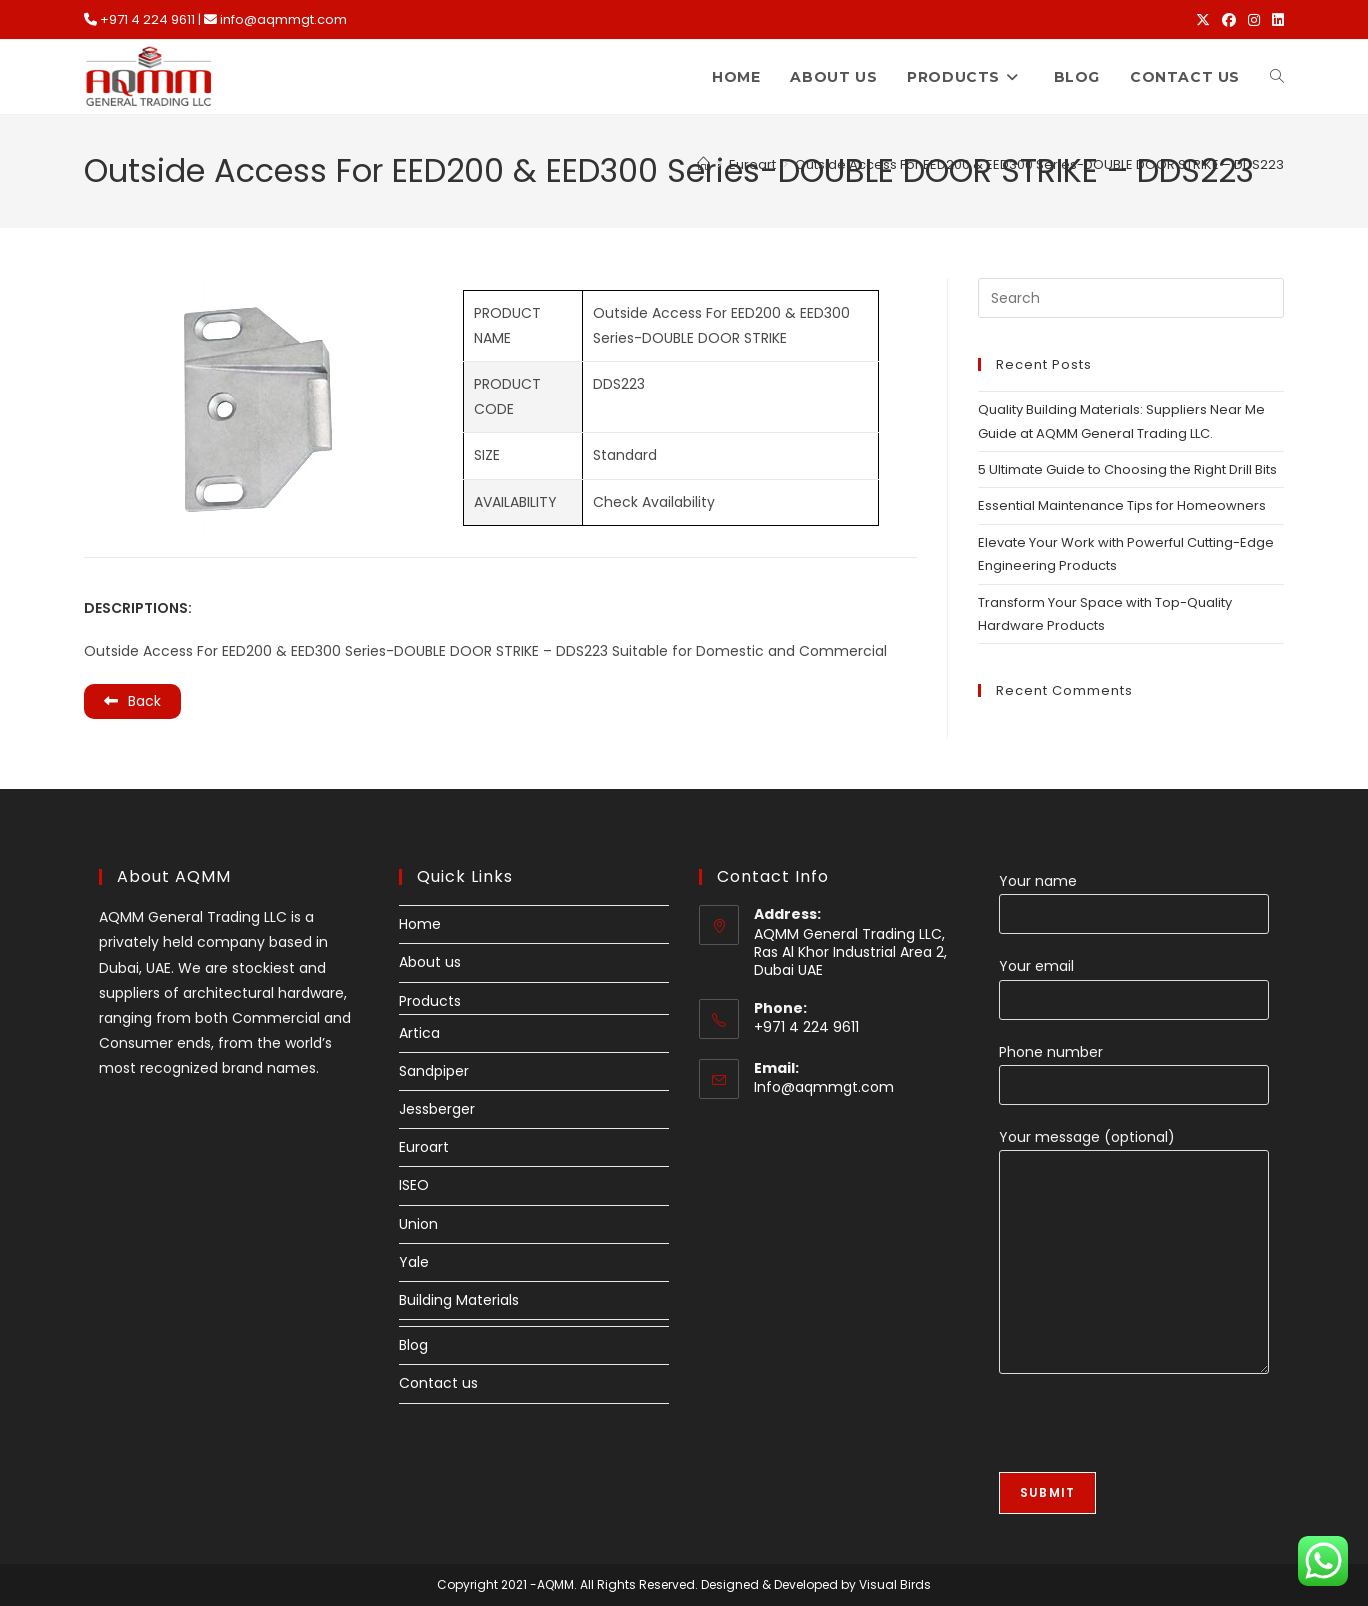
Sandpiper (434, 1071)
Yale (414, 1262)
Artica (419, 1033)
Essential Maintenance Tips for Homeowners (1122, 505)
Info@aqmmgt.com (824, 1087)
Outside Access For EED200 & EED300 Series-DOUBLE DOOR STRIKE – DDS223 (1039, 164)
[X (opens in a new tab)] (1203, 20)
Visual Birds (895, 1584)
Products (430, 1001)
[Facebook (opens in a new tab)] (1229, 20)
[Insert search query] (1131, 298)
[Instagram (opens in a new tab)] (1254, 20)
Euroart (424, 1147)
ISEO (414, 1185)
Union (418, 1224)
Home (420, 924)
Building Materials (459, 1300)
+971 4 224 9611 (147, 19)
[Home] (703, 164)
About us (430, 962)
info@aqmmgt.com (283, 19)
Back (132, 701)
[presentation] (1151, 1433)
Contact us (438, 1383)
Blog (413, 1345)
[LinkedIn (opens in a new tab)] (1275, 20)
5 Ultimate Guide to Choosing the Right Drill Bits (1127, 469)
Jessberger (437, 1109)
